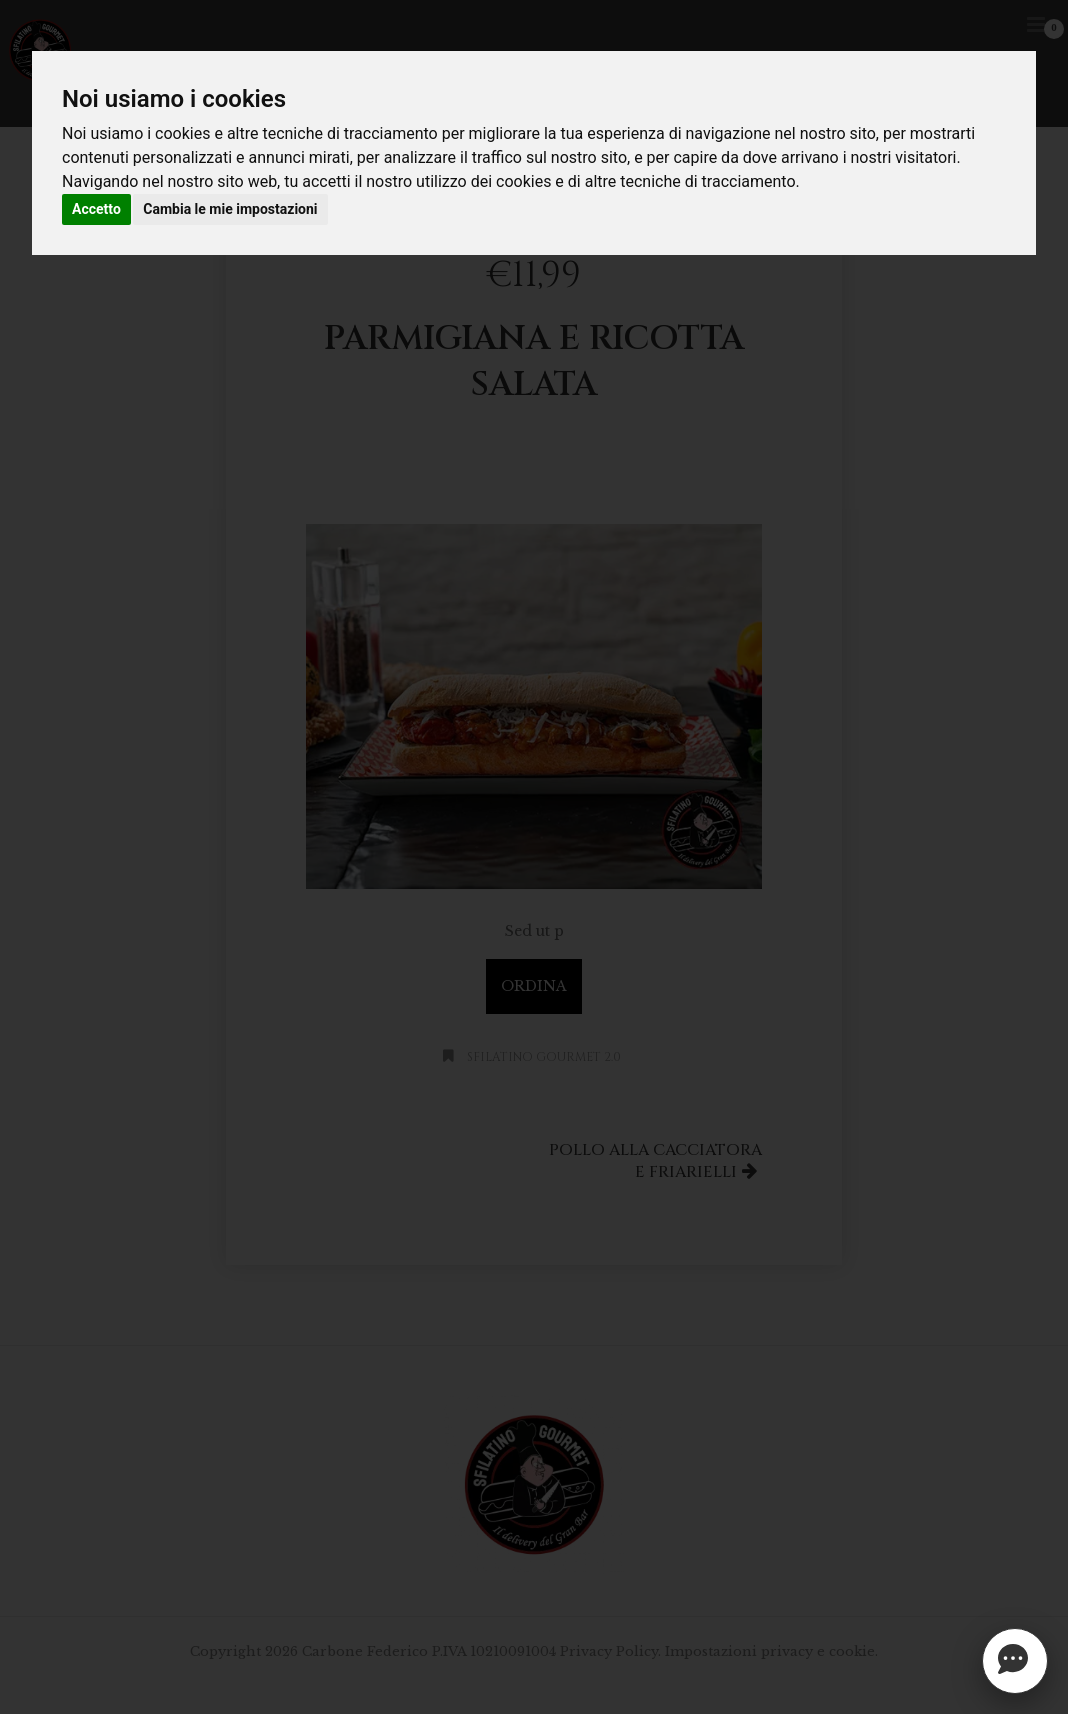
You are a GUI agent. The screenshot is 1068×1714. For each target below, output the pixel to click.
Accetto (96, 209)
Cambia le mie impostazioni (230, 209)
